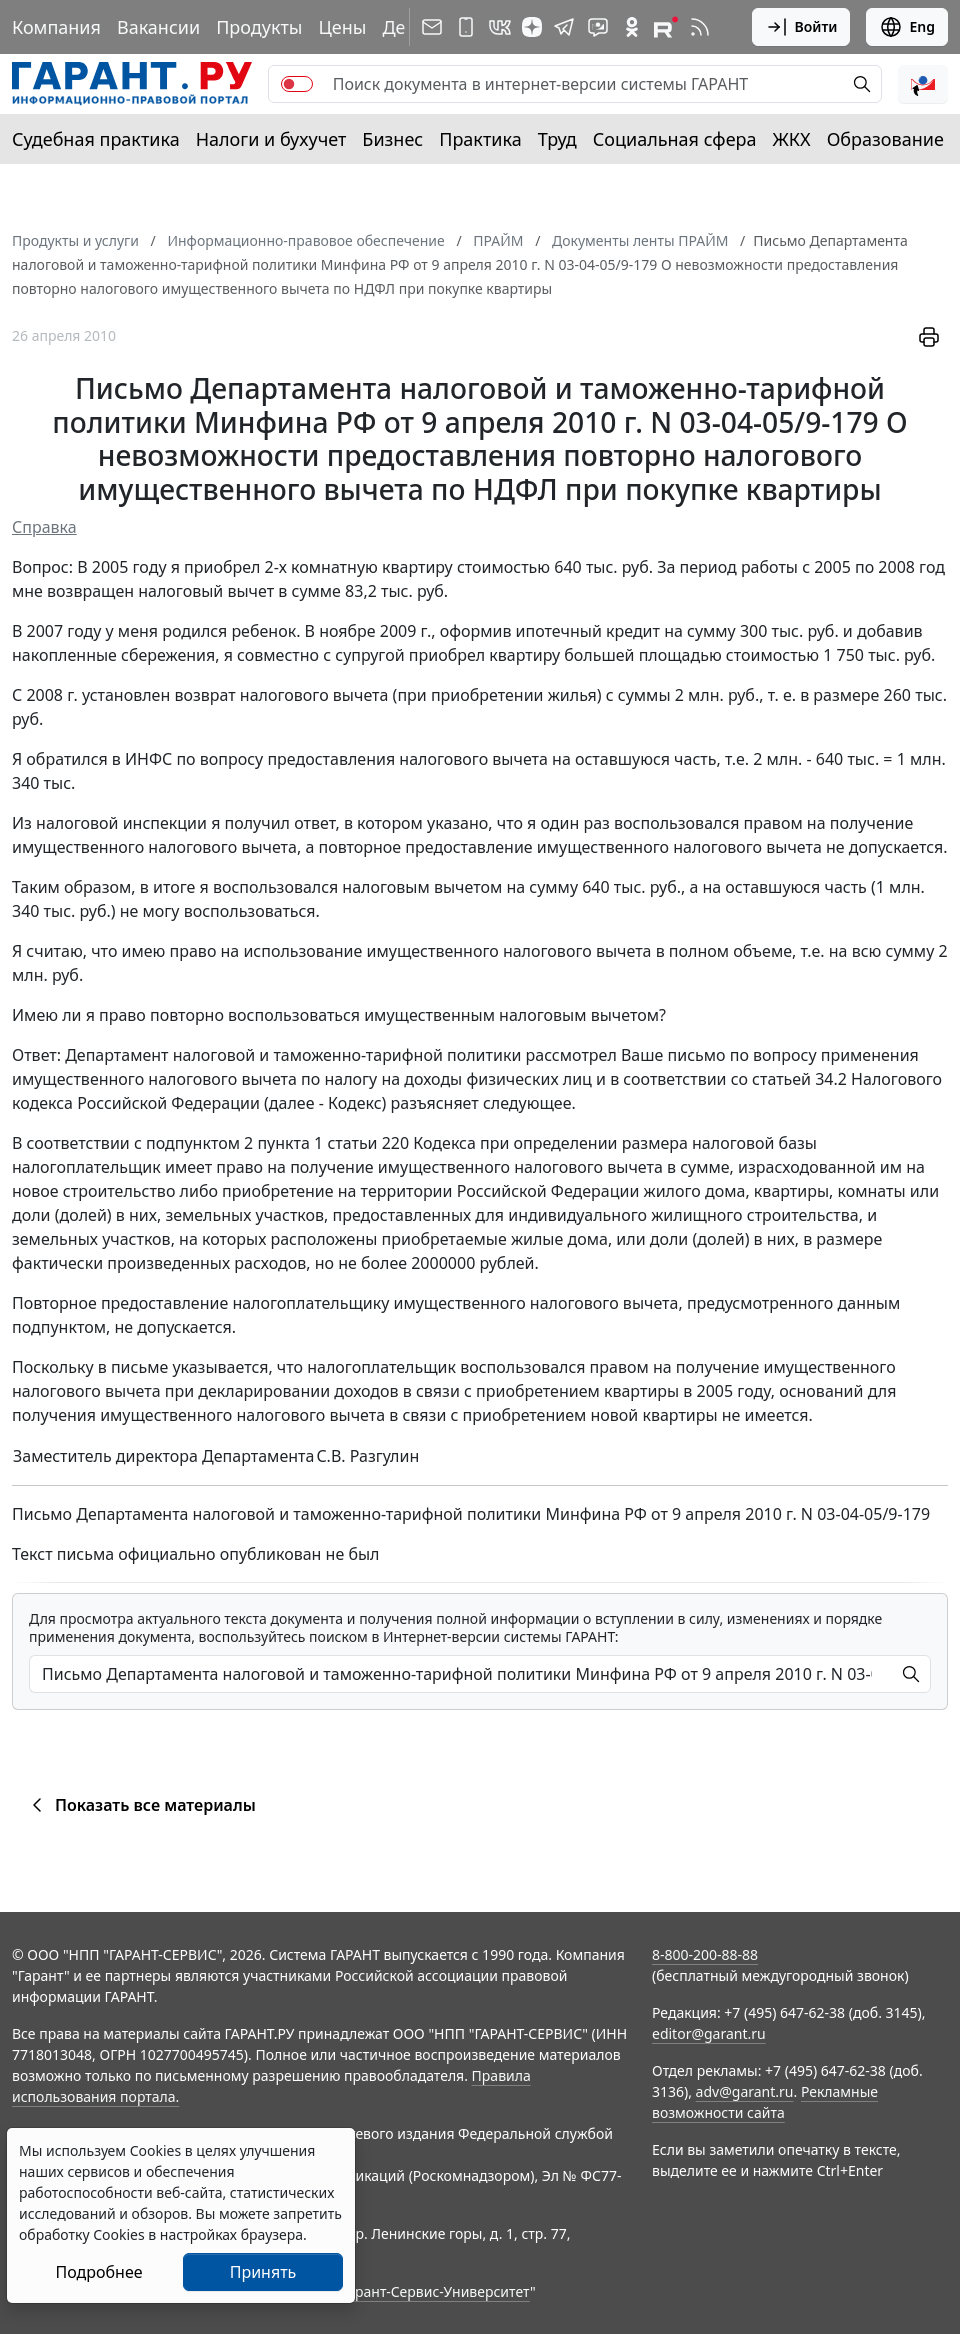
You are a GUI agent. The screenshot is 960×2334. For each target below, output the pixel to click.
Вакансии (158, 27)
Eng (907, 27)
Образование (885, 139)
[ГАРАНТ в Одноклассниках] (632, 27)
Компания (56, 27)
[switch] (297, 84)
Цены (342, 27)
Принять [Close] (263, 2272)
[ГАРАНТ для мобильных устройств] (466, 27)
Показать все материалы (140, 1805)
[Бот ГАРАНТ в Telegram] (598, 27)
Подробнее (98, 2272)
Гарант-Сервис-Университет (435, 2291)
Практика (480, 139)
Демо (406, 27)
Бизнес (392, 139)
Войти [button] (801, 27)
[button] (923, 84)
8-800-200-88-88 (705, 1954)
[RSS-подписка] (700, 27)
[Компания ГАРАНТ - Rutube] (666, 27)
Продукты (259, 27)
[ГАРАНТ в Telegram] (564, 27)
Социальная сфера (675, 139)
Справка (44, 527)
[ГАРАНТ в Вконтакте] (500, 27)
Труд (557, 139)
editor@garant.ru (709, 2033)
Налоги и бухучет (271, 139)
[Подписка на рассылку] (432, 27)
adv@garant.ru (745, 2091)
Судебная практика (96, 139)
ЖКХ (792, 139)
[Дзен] (532, 27)
